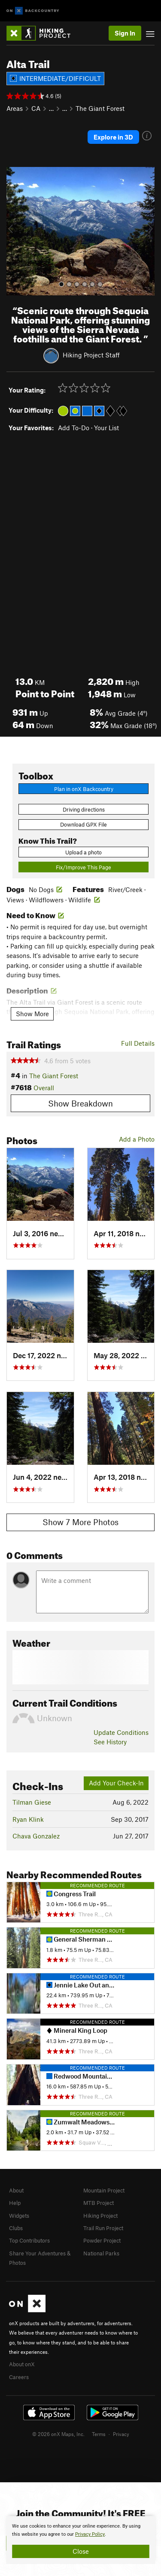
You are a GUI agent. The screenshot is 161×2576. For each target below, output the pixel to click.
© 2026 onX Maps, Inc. (58, 2434)
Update (121, 1732)
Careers (19, 2377)
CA (35, 108)
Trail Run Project (103, 2228)
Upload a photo (83, 852)
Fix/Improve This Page (83, 867)
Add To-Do (73, 427)
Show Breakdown (80, 1103)
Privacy (121, 2434)
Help (15, 2202)
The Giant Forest (100, 108)
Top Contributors (29, 2240)
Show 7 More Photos (80, 1522)
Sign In (125, 33)
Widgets (19, 2215)
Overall (43, 1088)
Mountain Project (104, 2190)
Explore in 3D (113, 137)
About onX (22, 2364)
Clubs (16, 2228)
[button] (15, 231)
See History (110, 1742)
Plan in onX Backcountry (83, 788)
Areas (14, 108)
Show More (32, 1013)
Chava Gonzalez (36, 1836)
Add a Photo (137, 1139)
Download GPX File (83, 824)
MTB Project (98, 2202)
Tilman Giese (31, 1802)
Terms (99, 2434)
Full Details (138, 1043)
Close (81, 2551)
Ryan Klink (28, 1819)
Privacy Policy (90, 2534)
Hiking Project (100, 2215)
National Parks (101, 2253)
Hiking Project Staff (91, 354)
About (16, 2190)
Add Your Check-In (116, 1783)
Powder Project (102, 2240)
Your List (106, 427)
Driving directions (84, 809)
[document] (80, 2540)
